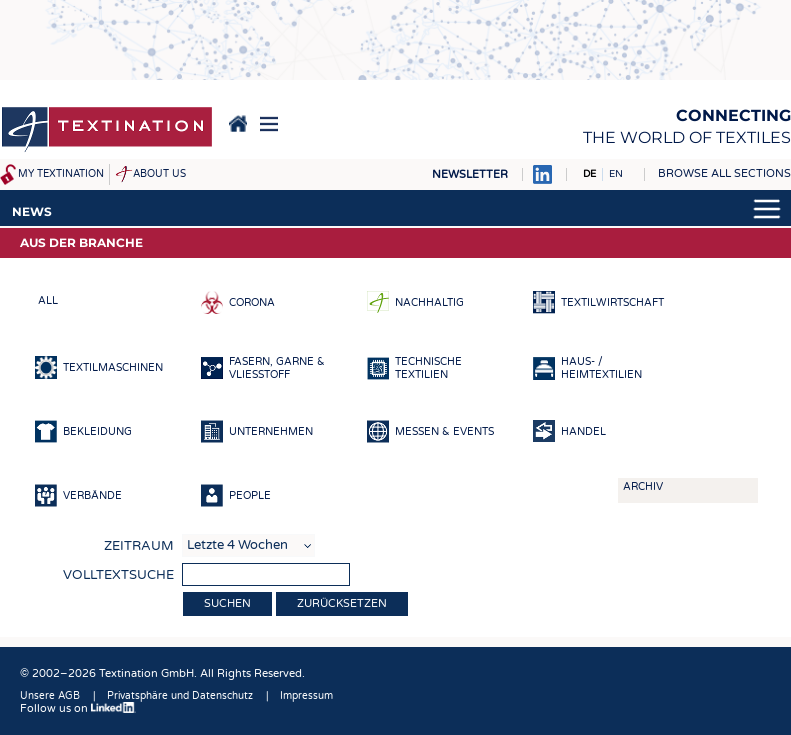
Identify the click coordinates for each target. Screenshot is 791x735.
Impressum (306, 696)
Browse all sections (724, 173)
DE (589, 174)
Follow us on (78, 708)
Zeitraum (139, 546)
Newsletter (470, 174)
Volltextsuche (118, 575)
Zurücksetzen (342, 603)
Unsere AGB (50, 696)
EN (616, 174)
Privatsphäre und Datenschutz (180, 696)
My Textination (61, 174)
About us (159, 174)
